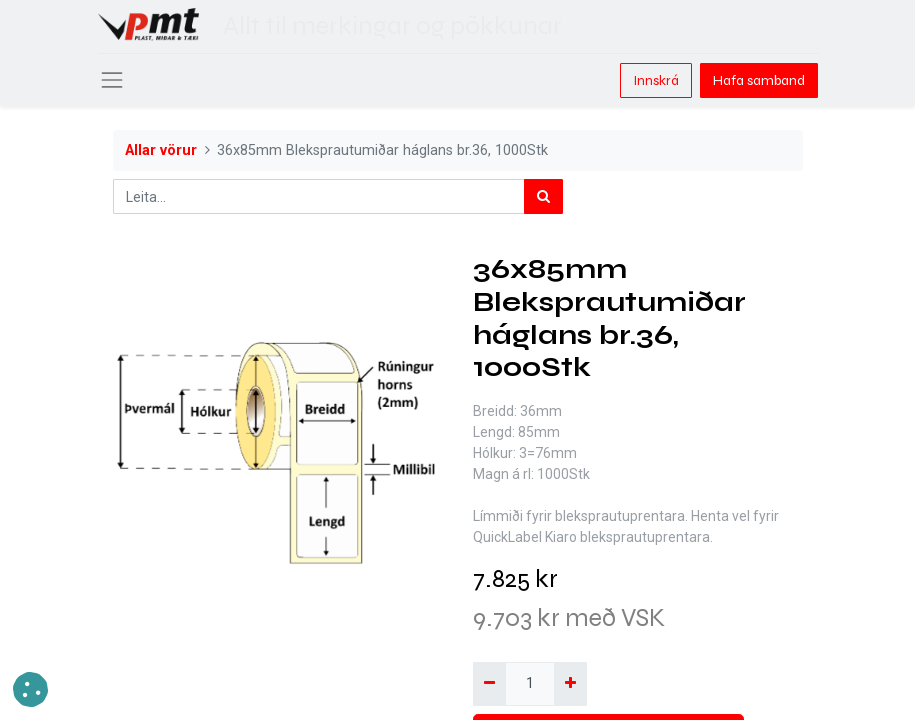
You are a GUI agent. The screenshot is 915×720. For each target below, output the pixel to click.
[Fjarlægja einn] (489, 683)
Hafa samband (759, 80)
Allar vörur (161, 150)
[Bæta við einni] (570, 683)
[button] (30, 689)
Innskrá (656, 80)
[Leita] (543, 196)
